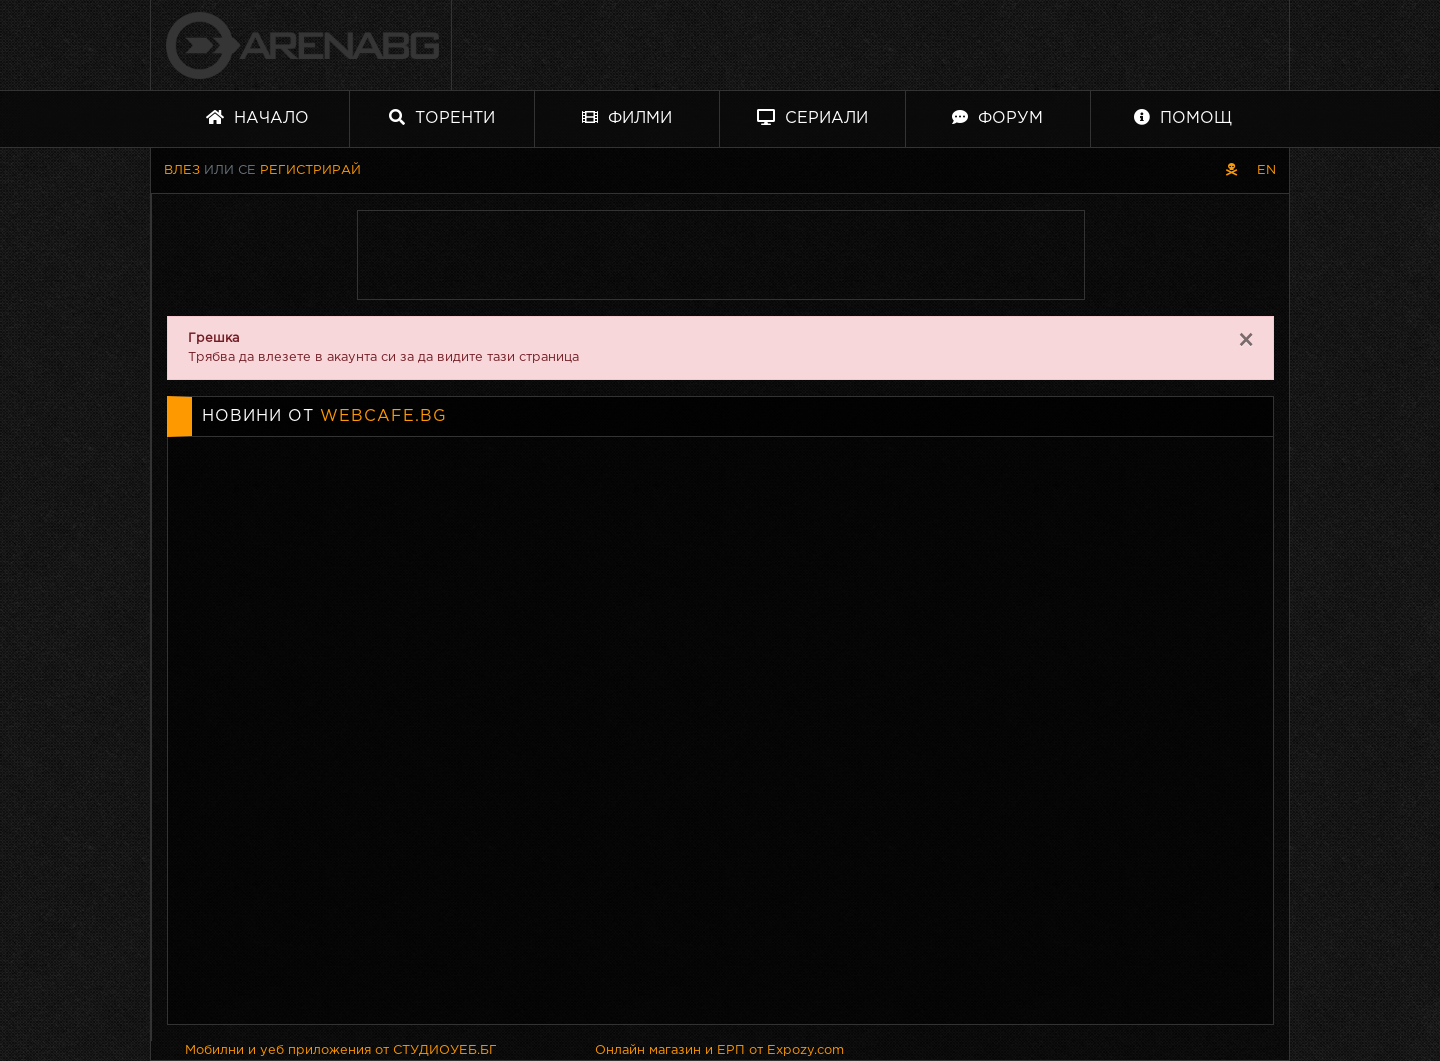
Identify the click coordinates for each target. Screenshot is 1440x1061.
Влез (182, 170)
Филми (627, 117)
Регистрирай (310, 170)
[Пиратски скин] (1231, 170)
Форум (997, 117)
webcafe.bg (383, 416)
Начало (257, 117)
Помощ (1183, 117)
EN (1266, 170)
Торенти (442, 117)
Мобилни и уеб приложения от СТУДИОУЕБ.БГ (341, 1050)
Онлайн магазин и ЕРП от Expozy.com (719, 1050)
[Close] (1245, 341)
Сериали (812, 117)
